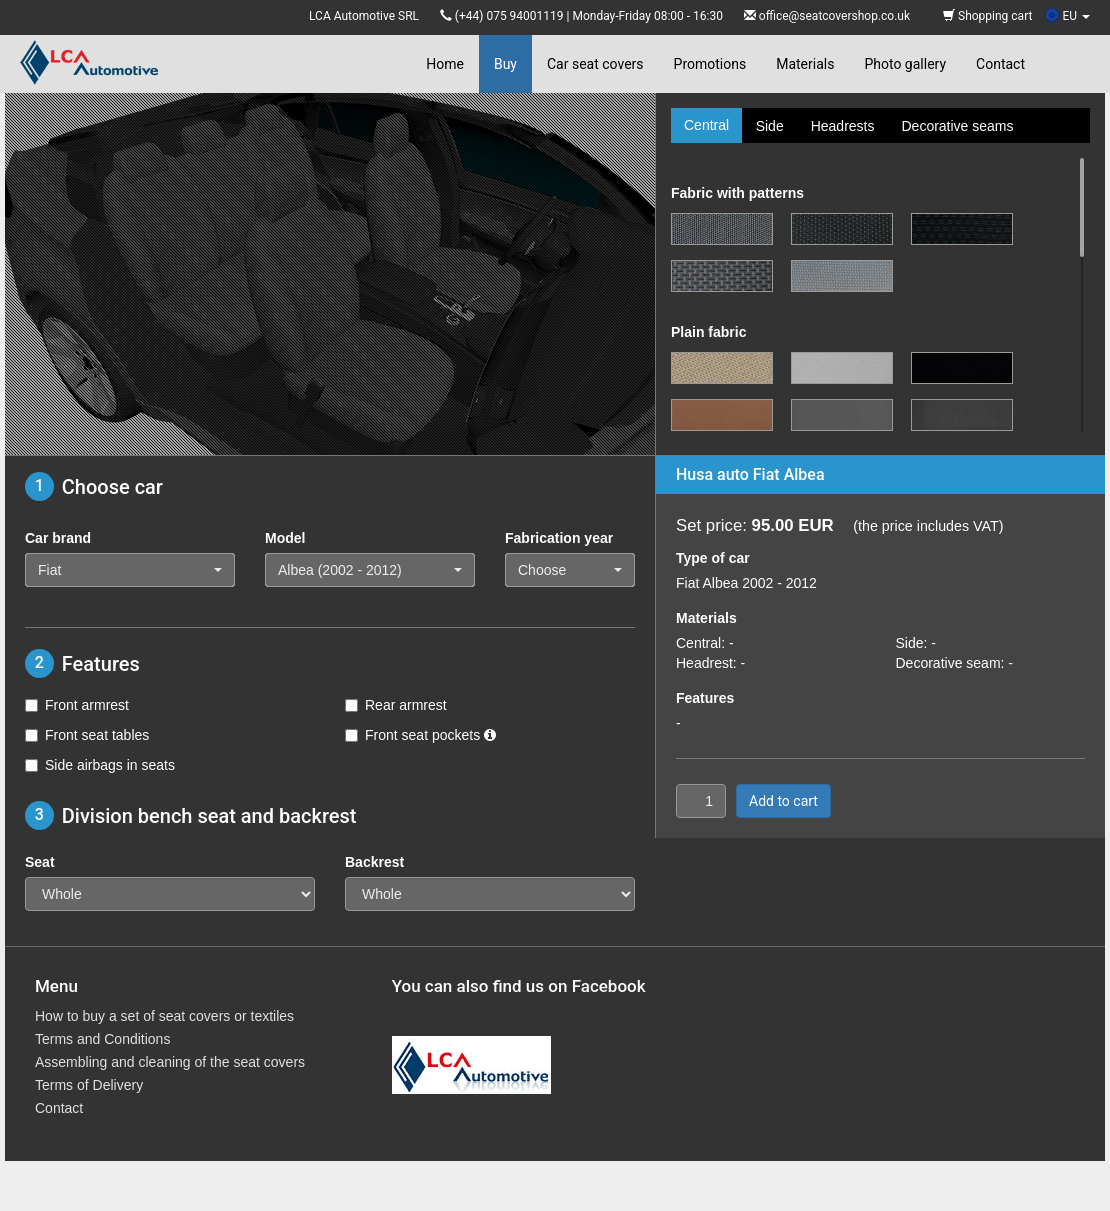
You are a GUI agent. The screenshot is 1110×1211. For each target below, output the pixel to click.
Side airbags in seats (100, 765)
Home (445, 64)
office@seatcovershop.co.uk (834, 16)
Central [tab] (706, 125)
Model (285, 538)
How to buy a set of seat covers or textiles (164, 1016)
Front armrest (77, 705)
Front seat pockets (420, 735)
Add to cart (783, 801)
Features (705, 698)
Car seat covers (595, 64)
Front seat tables (87, 735)
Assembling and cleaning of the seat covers (170, 1062)
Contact (1000, 64)
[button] (130, 570)
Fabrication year (559, 538)
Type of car (713, 558)
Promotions (710, 64)
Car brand (58, 538)
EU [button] (1067, 16)
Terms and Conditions (102, 1039)
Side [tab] (770, 126)
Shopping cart (987, 16)
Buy (505, 64)
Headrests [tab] (843, 126)
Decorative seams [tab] (957, 126)
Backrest (374, 862)
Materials (805, 64)
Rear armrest (396, 705)
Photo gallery (905, 64)
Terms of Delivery (89, 1085)
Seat (40, 862)
